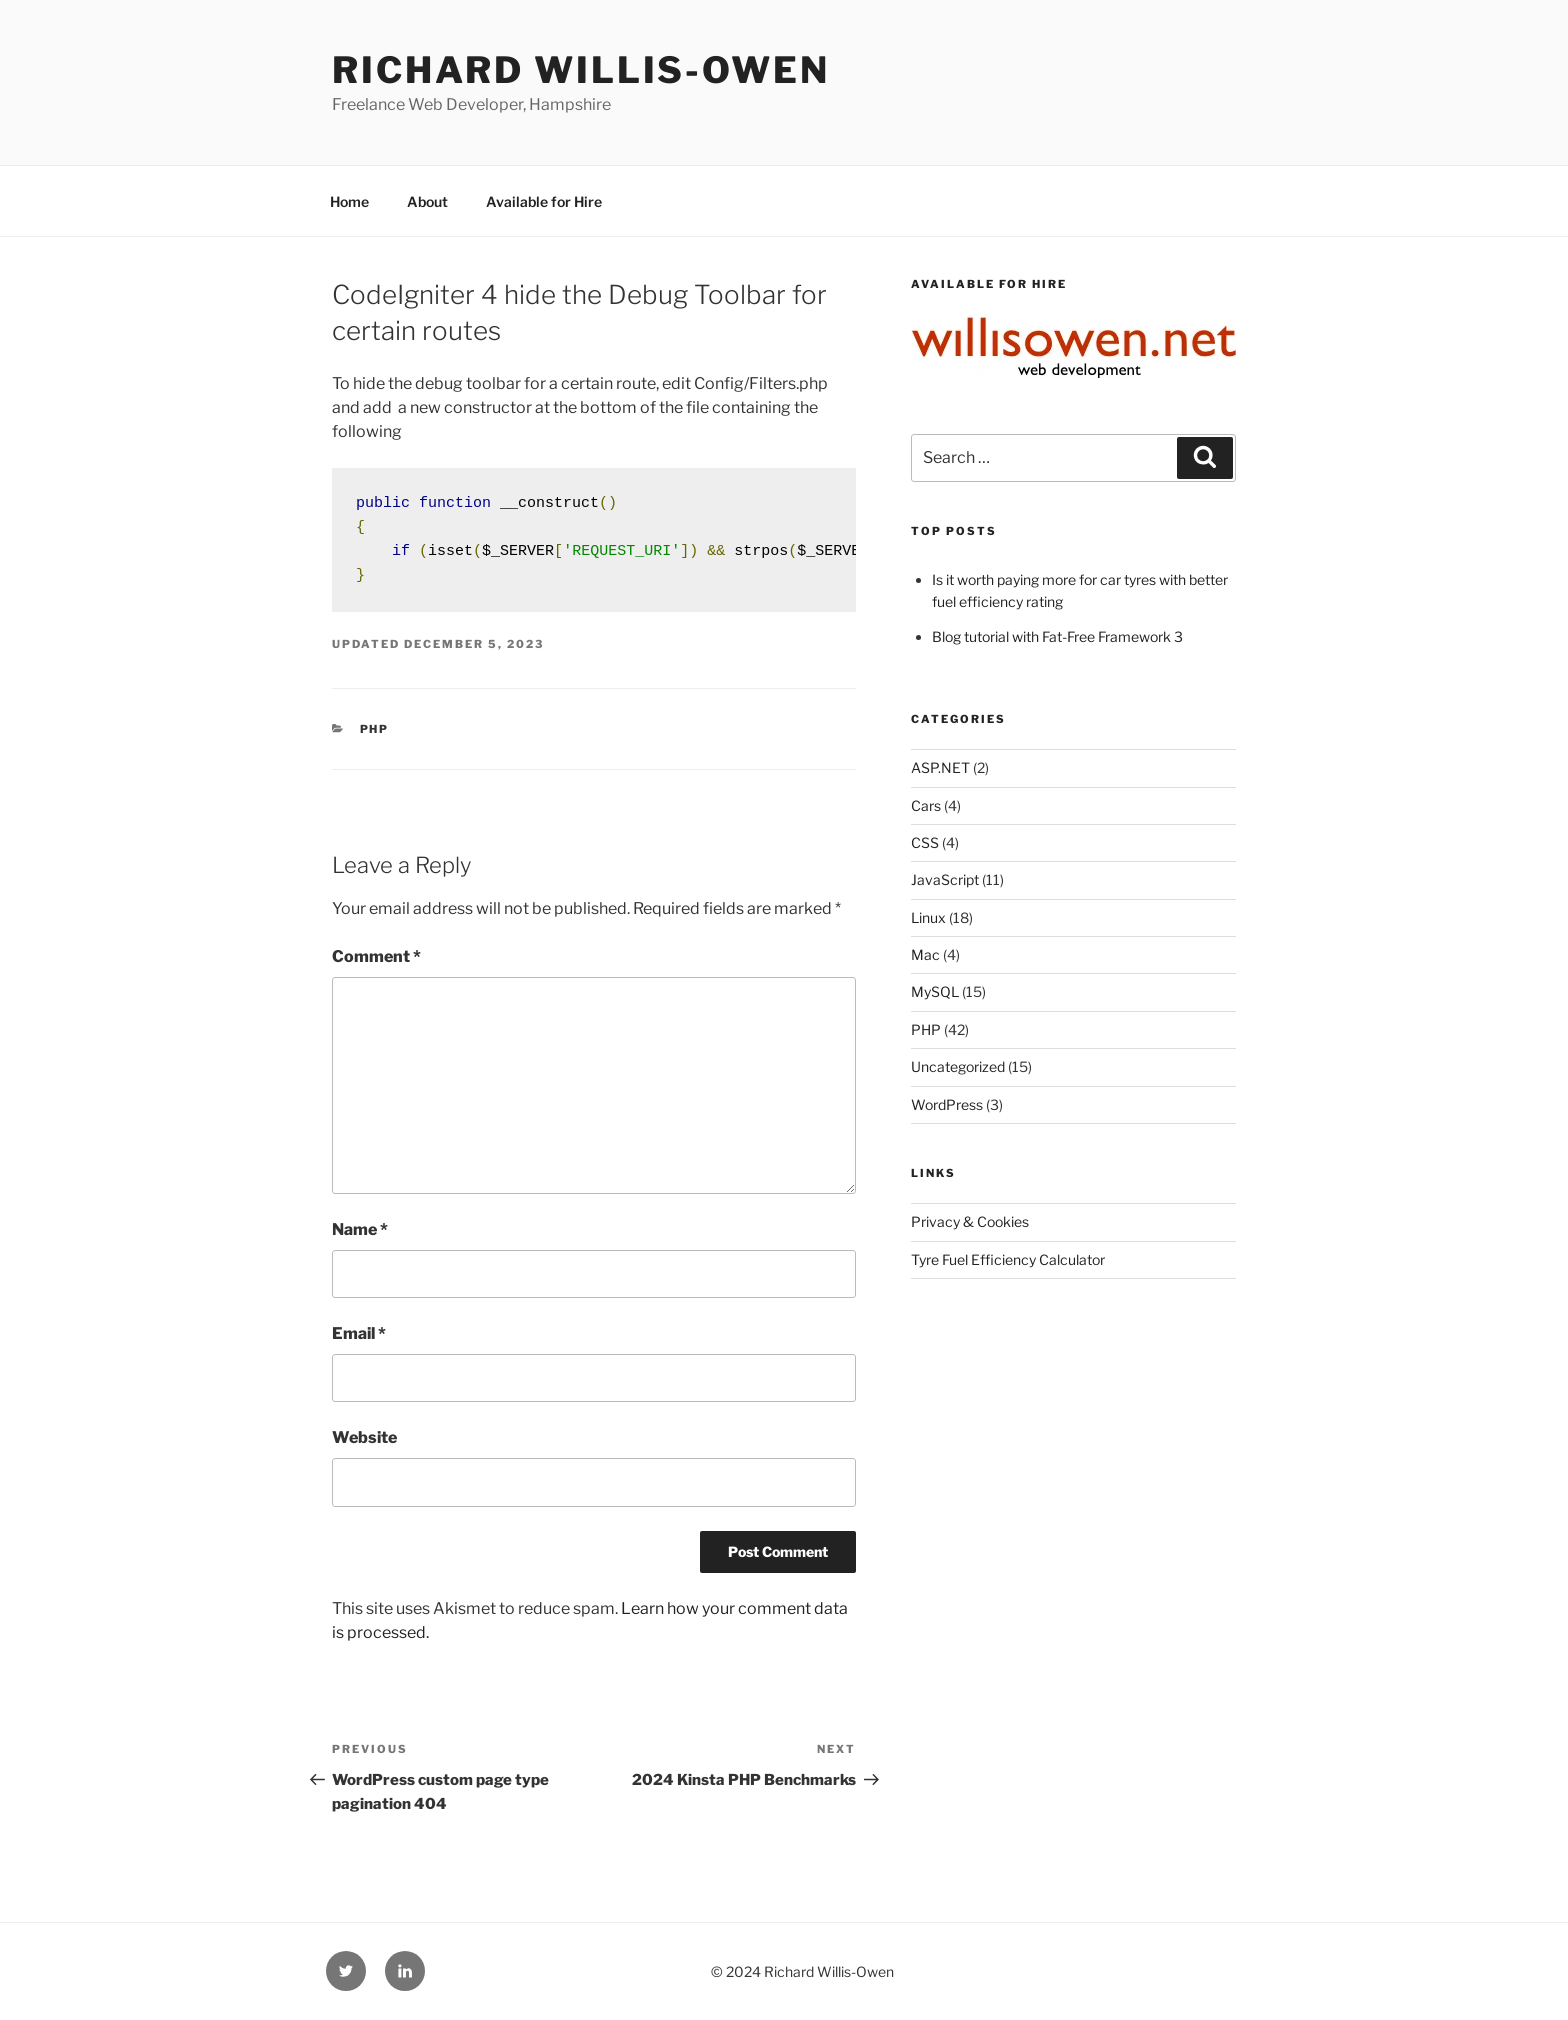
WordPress (947, 1104)
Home (349, 201)
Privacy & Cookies (970, 1221)
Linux (928, 917)
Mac (925, 954)
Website (364, 1437)
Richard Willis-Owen (581, 70)
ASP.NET (940, 767)
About (427, 201)
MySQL (935, 991)
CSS (925, 842)
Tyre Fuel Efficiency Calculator (1008, 1259)
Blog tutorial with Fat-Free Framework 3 (1057, 636)
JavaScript (945, 879)
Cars (926, 805)
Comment (376, 956)
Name (360, 1229)
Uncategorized (958, 1066)
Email (359, 1333)
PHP (375, 729)
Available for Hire (544, 201)
